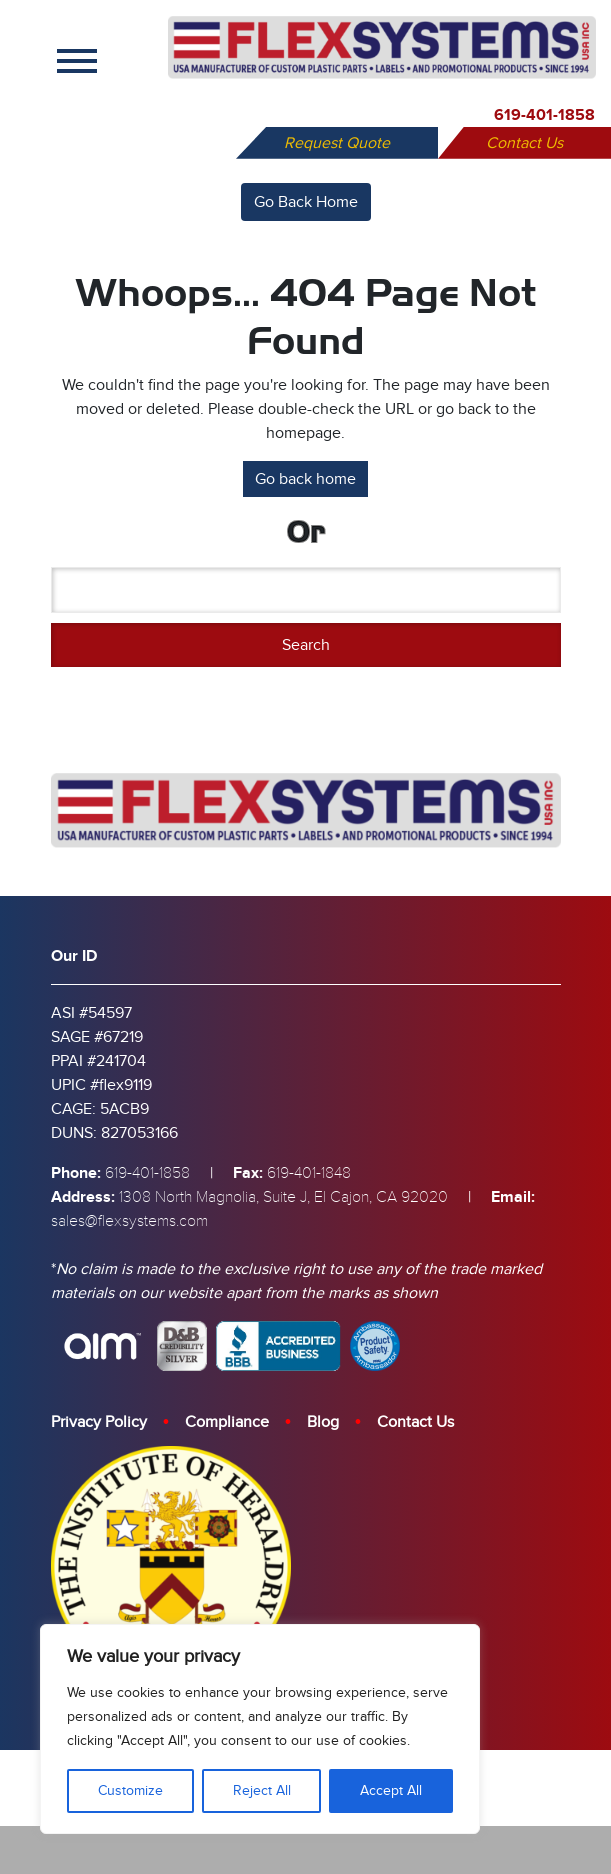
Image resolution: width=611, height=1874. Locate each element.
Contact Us (524, 143)
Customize (130, 1790)
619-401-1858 (544, 115)
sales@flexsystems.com (129, 1221)
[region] (260, 1729)
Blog (323, 1422)
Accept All (391, 1790)
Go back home (305, 479)
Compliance (227, 1422)
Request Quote (337, 143)
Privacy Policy (99, 1422)
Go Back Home (306, 202)
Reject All (262, 1790)
